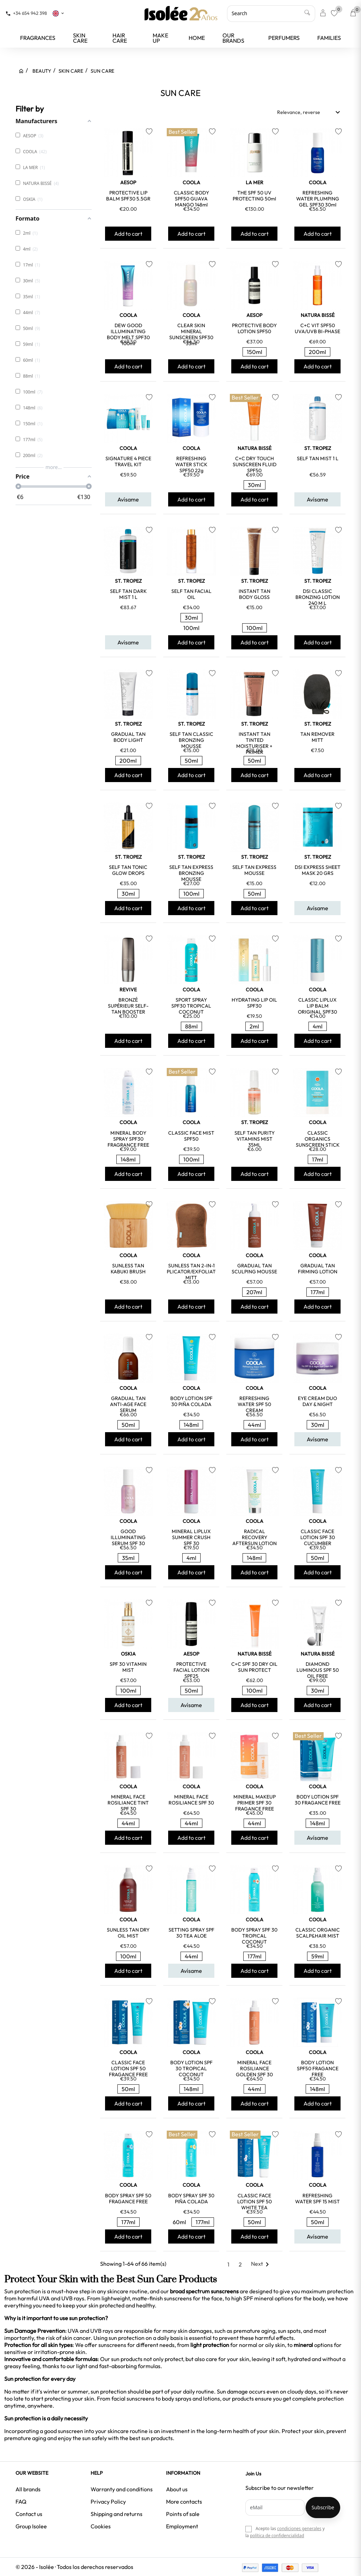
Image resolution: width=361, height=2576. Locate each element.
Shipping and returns (116, 2513)
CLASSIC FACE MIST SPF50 (191, 1136)
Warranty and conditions (122, 2489)
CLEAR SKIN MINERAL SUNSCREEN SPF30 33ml (191, 334)
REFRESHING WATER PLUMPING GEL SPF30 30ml (317, 199)
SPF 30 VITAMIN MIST (128, 1667)
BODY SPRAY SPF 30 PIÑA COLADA (191, 2198)
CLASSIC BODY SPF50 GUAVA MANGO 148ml (191, 199)
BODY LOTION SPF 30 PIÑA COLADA (191, 1401)
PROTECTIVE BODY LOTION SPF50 (254, 328)
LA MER (254, 182)
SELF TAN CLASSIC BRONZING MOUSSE (191, 740)
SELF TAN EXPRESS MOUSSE (254, 870)
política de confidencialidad (277, 2536)
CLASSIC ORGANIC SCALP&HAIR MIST (317, 1933)
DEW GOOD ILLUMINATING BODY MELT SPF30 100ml (128, 334)
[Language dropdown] (58, 13)
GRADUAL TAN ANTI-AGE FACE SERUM (128, 1404)
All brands (28, 2489)
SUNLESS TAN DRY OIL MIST (128, 1933)
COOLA (191, 182)
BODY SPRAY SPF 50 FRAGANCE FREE (128, 2198)
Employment (182, 2526)
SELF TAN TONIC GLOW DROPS (128, 870)
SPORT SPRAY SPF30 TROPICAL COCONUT (191, 1006)
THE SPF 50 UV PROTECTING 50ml (254, 196)
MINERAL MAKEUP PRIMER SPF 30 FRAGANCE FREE (254, 1803)
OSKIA (128, 1654)
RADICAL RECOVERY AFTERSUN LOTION (254, 1537)
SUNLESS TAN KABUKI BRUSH (128, 1268)
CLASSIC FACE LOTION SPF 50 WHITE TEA (254, 2201)
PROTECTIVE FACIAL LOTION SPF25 (191, 1670)
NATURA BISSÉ (318, 315)
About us (177, 2489)
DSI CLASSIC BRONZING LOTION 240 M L (317, 597)
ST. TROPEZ (317, 448)
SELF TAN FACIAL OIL (191, 594)
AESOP (128, 182)
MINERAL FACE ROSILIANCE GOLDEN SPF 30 (254, 2068)
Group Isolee (31, 2526)
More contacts (184, 2501)
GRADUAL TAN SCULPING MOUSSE (254, 1268)
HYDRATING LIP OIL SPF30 (254, 1003)
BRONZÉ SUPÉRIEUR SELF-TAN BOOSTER (128, 1006)
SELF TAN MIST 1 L (317, 458)
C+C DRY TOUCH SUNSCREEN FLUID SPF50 (254, 464)
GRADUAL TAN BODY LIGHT (128, 737)
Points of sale (183, 2513)
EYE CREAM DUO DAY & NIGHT (317, 1401)
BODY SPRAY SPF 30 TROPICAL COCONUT (254, 1936)
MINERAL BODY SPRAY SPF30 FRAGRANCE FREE (128, 1139)
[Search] (271, 13)
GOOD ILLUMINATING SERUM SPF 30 (128, 1537)
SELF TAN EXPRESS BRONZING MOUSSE (191, 873)
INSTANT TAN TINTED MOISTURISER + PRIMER (254, 743)
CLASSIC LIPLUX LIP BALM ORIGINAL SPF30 (317, 1006)
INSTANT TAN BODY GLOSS (254, 594)
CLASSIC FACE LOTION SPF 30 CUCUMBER (317, 1537)
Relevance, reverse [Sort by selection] (309, 112)
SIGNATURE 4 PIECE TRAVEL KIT (128, 461)
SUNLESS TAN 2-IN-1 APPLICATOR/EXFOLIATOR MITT (191, 1271)
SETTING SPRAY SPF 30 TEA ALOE (191, 1933)
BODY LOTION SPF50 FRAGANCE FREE (317, 2068)
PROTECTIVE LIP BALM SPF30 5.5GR (128, 196)
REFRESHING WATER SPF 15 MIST (317, 2198)
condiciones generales (299, 2529)
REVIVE (128, 989)
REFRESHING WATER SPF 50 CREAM (254, 1404)
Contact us (29, 2513)
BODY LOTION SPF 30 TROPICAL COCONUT (191, 2068)
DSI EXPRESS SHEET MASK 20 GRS (318, 870)
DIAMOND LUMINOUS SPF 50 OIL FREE (317, 1670)
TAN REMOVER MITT (317, 737)
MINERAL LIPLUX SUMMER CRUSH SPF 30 (191, 1537)
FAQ (21, 2501)
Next (261, 2263)
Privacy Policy (108, 2501)
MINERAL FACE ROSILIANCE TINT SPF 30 (128, 1803)
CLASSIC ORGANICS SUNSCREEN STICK (317, 1139)
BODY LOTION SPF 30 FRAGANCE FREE (318, 1800)
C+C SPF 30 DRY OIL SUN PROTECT (254, 1667)
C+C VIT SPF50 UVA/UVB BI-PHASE (317, 328)
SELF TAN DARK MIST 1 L (128, 594)
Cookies (101, 2526)
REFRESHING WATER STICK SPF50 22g (191, 464)
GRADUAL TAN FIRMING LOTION (317, 1268)
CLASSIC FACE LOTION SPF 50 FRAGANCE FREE (128, 2068)
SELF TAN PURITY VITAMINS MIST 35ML (254, 1139)
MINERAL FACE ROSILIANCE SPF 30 (191, 1800)
